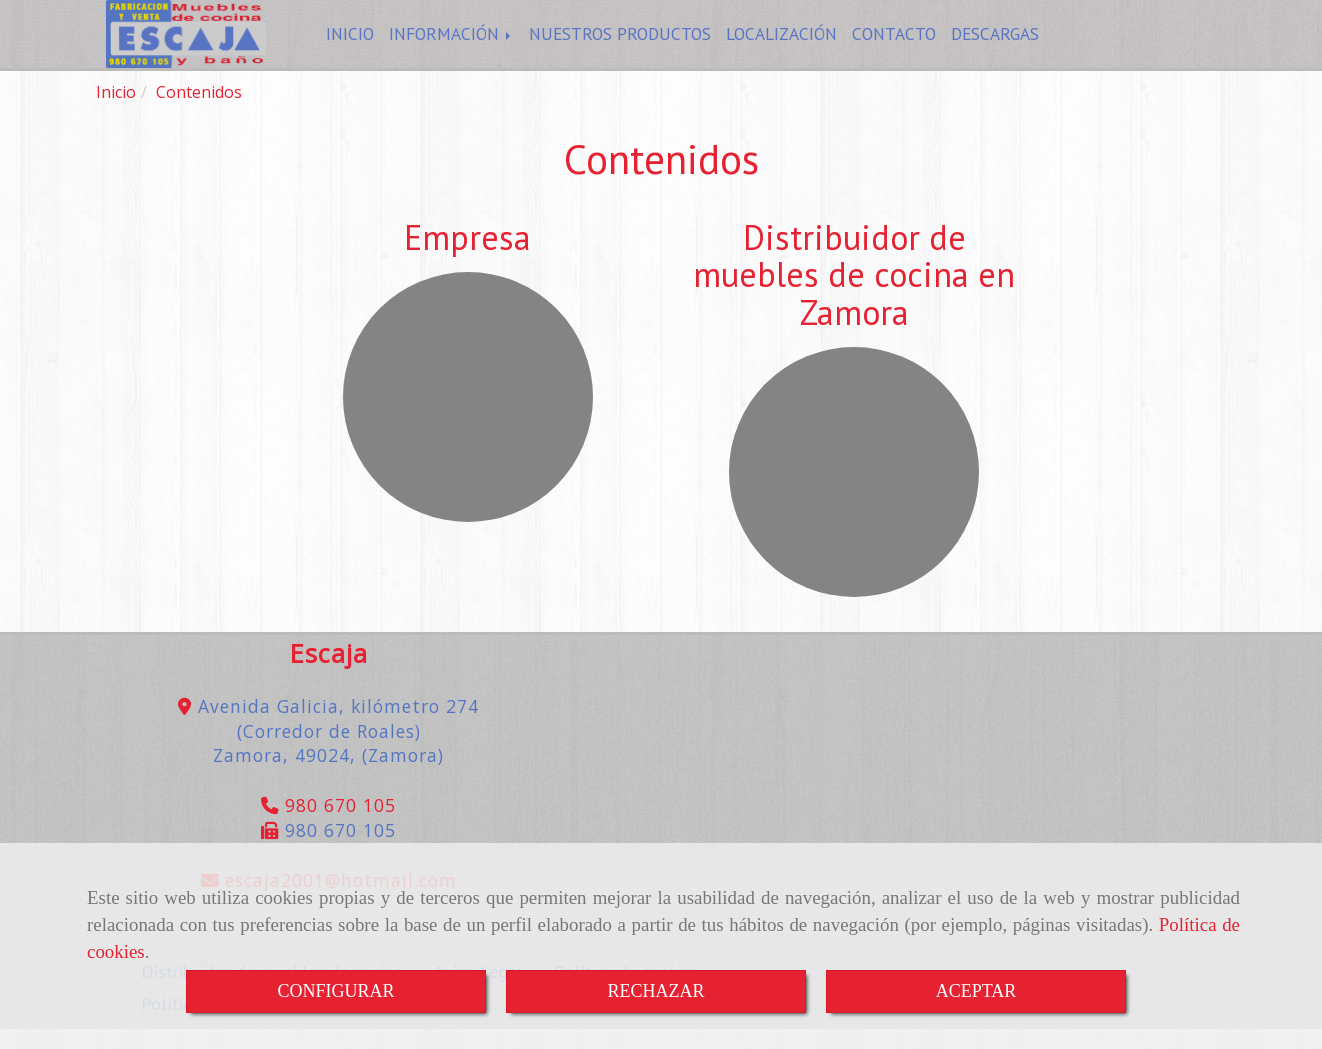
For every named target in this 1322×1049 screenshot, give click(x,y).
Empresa (467, 257)
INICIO (350, 43)
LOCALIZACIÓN (781, 43)
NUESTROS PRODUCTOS (620, 43)
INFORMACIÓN (451, 43)
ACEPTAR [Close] (976, 991)
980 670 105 (337, 825)
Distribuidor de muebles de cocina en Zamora (854, 294)
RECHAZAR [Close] (655, 991)
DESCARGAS (995, 43)
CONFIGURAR (335, 991)
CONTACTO (894, 43)
